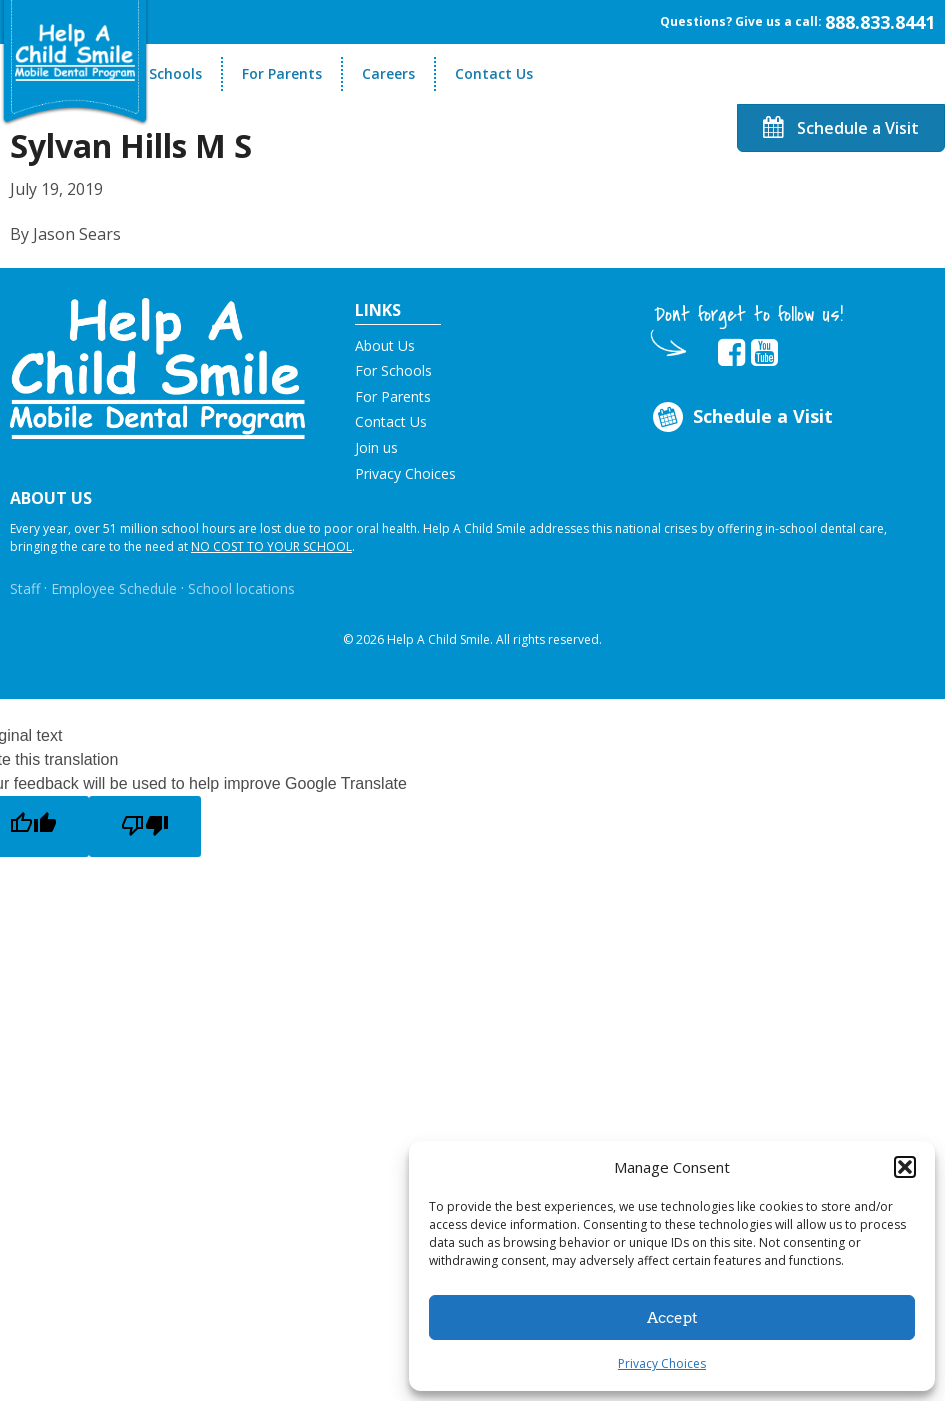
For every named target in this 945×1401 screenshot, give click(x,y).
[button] (905, 1167)
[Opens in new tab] (731, 353)
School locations (241, 588)
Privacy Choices (662, 1363)
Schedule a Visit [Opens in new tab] (741, 417)
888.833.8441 (880, 22)
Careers (388, 73)
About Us (385, 345)
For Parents (282, 73)
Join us (376, 447)
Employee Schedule (114, 588)
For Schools (162, 73)
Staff (25, 588)
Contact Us (494, 73)
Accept (672, 1318)
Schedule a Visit (841, 128)
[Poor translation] (145, 826)
